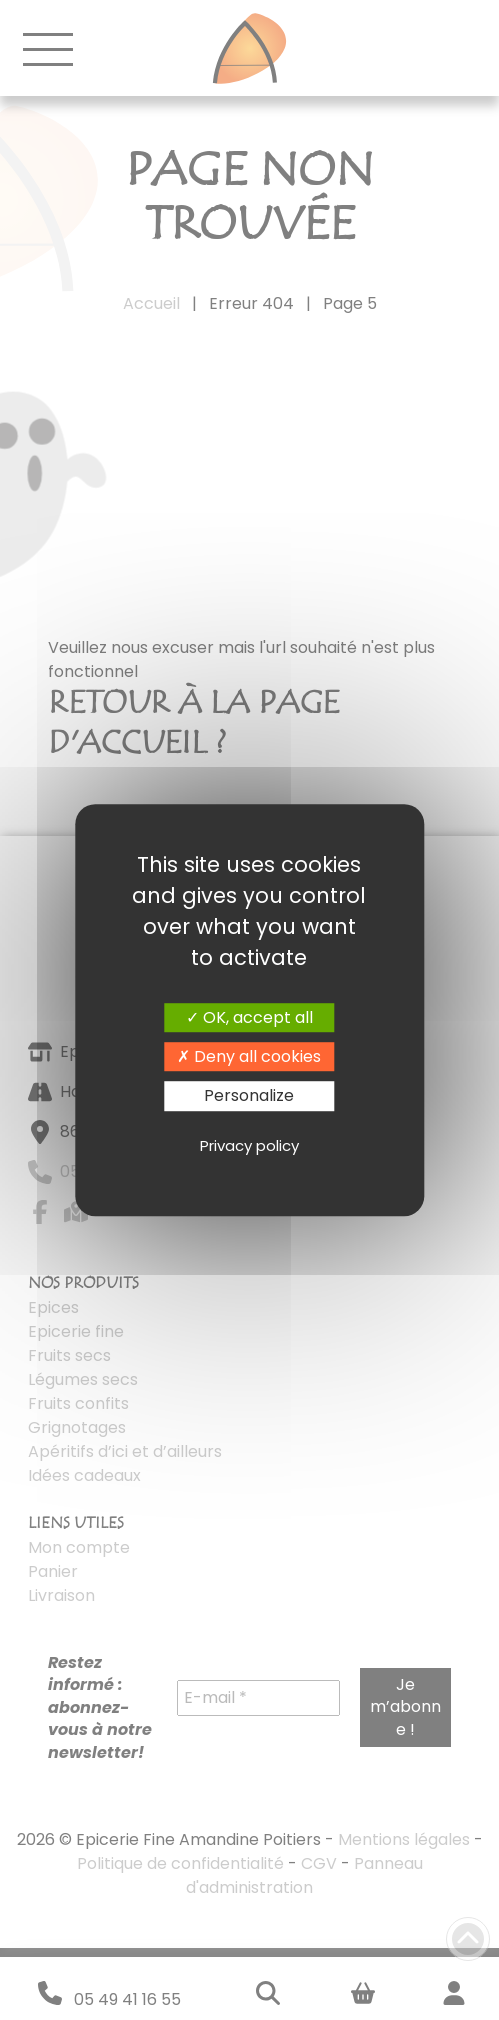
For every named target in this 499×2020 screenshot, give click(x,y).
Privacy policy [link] (249, 1145)
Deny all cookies (249, 1056)
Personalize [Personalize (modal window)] (249, 1096)
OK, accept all (249, 1017)
